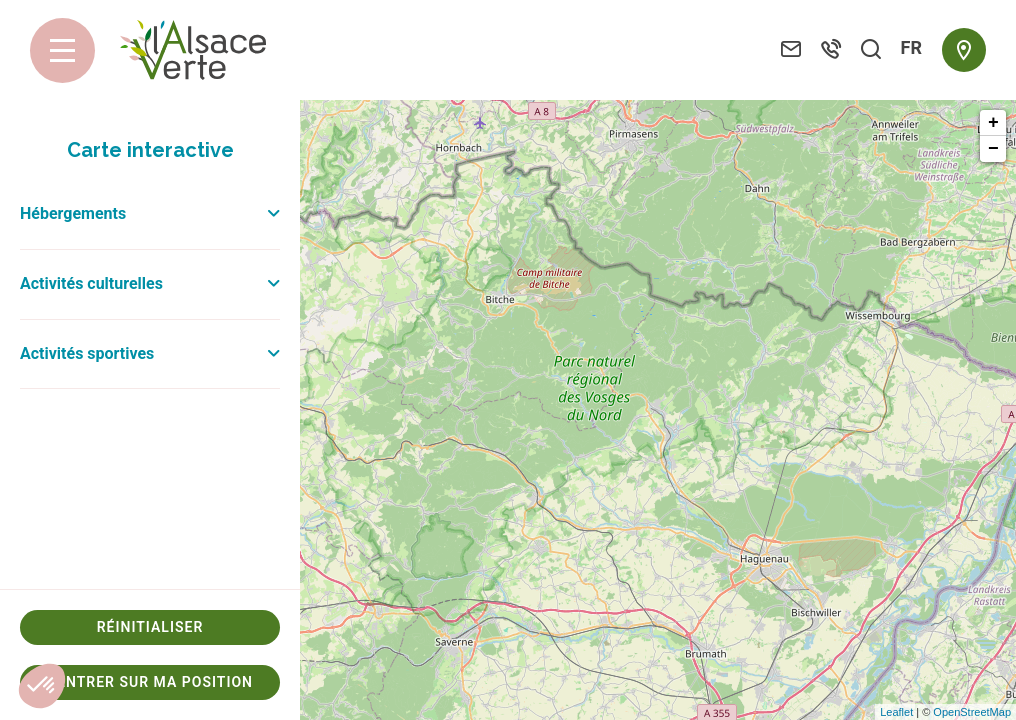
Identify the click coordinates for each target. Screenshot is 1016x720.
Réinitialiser (150, 627)
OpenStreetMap (972, 712)
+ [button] (993, 123)
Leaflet (896, 712)
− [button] (993, 149)
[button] (42, 686)
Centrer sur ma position (150, 682)
